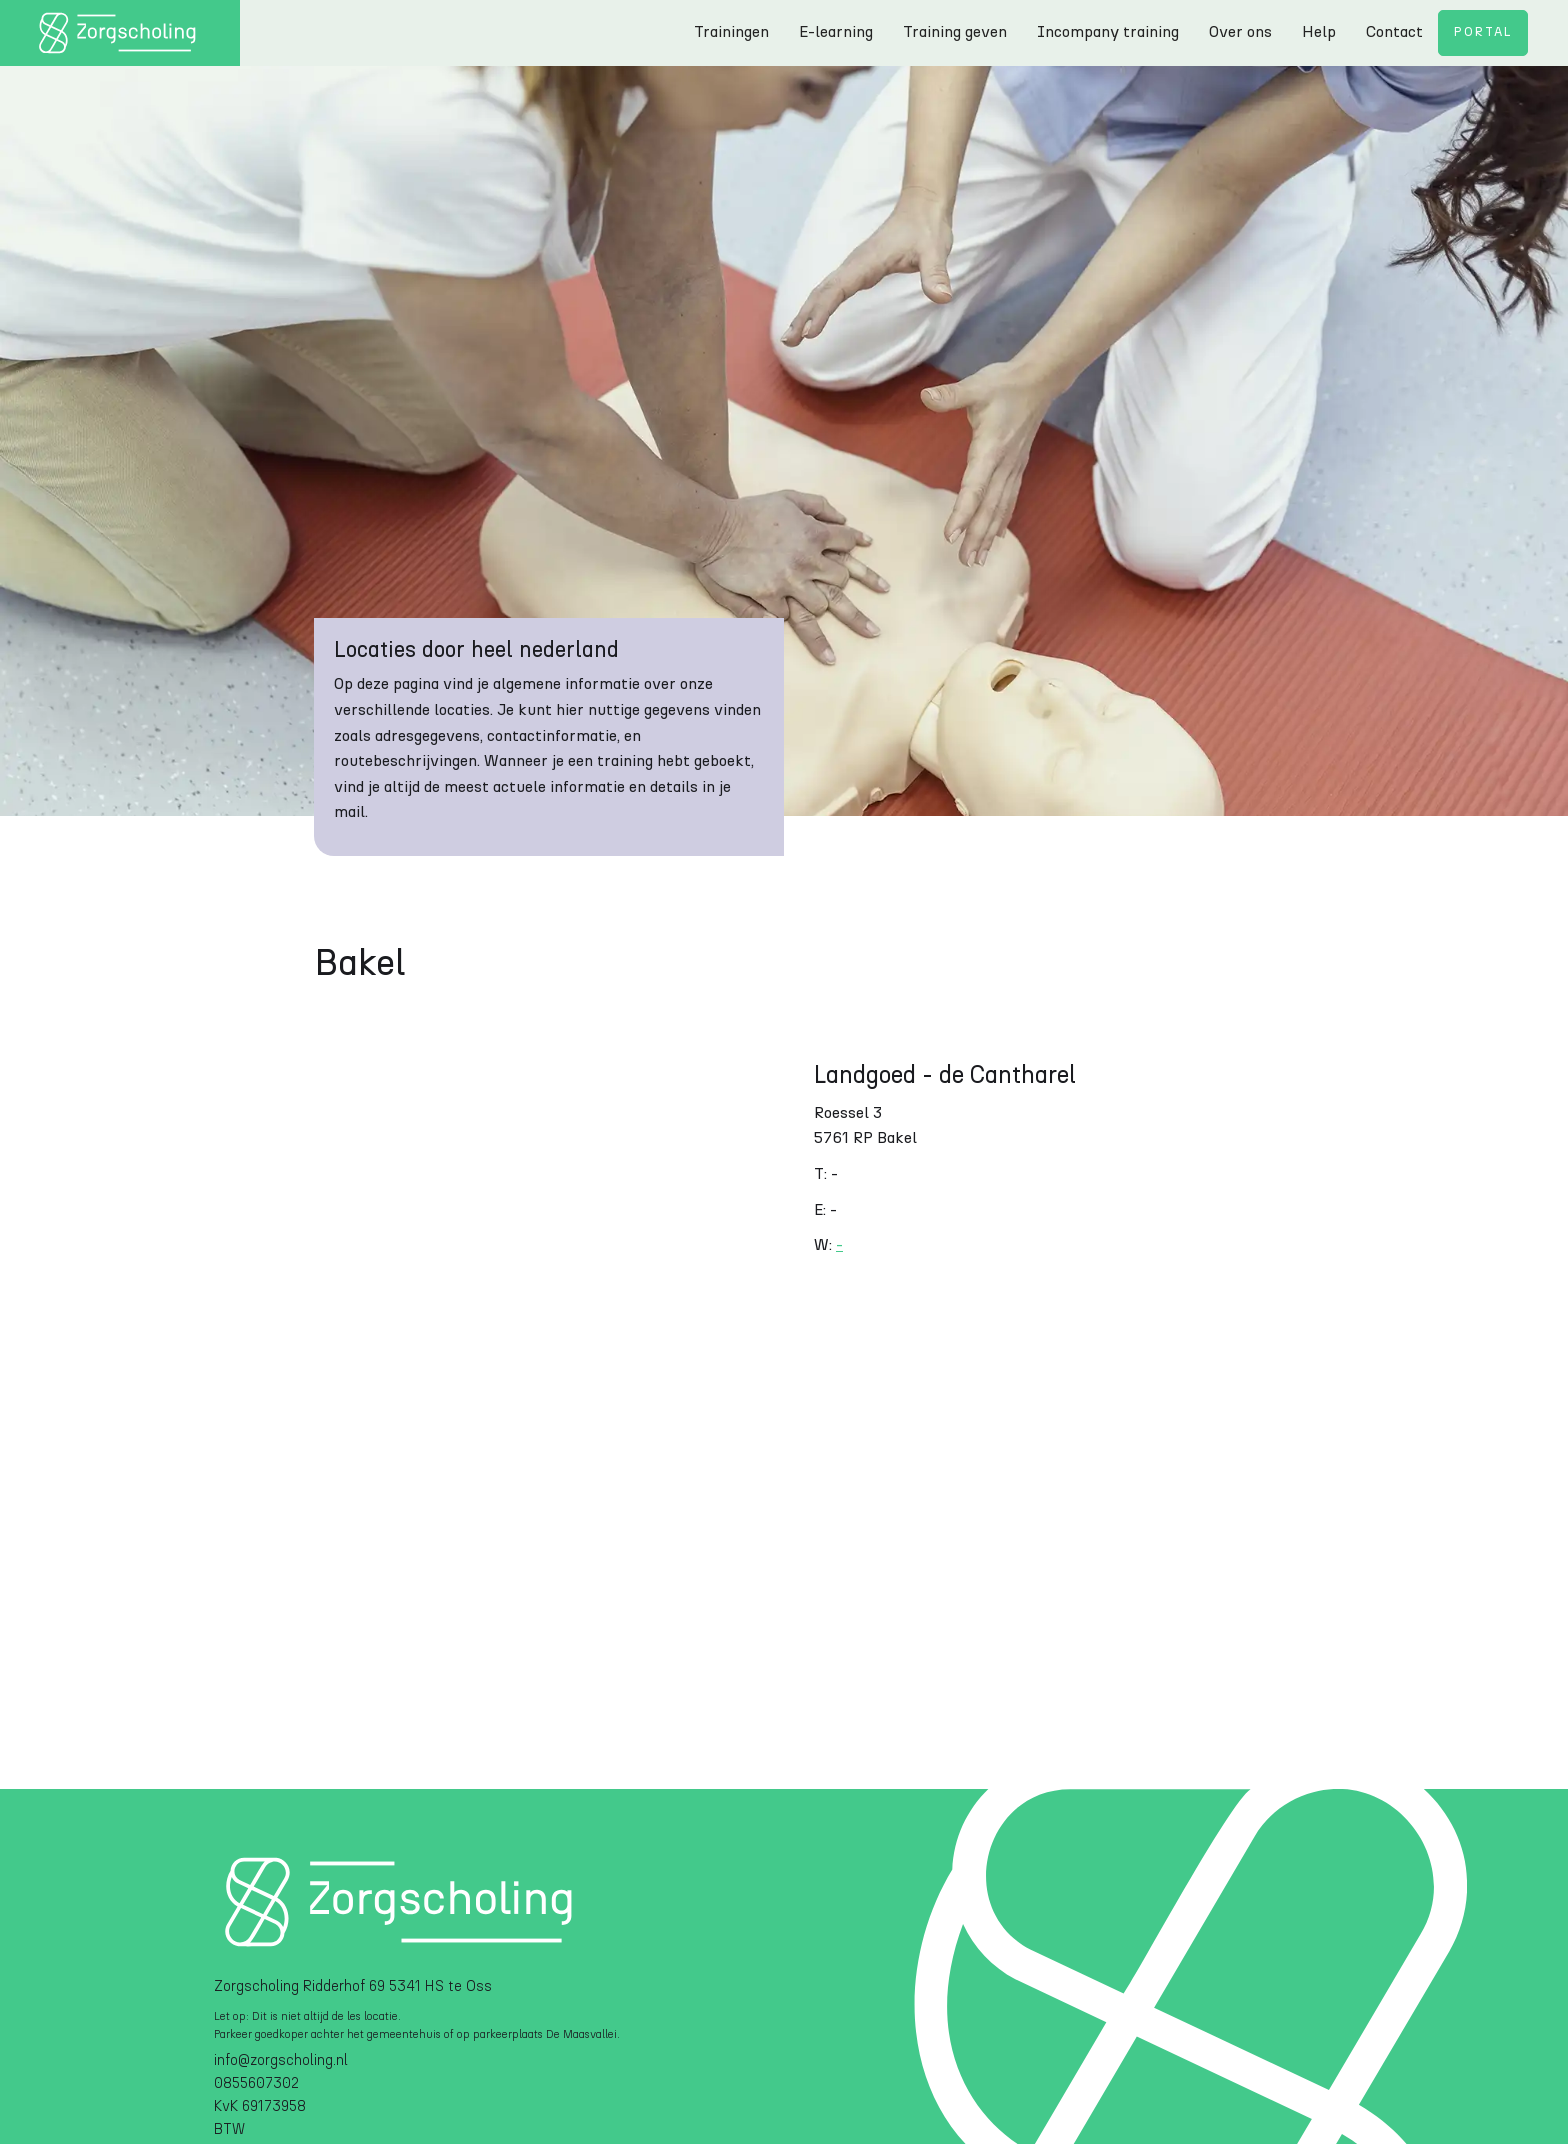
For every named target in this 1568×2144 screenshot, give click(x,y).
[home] (120, 33)
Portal (1483, 32)
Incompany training (1108, 32)
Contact (1394, 32)
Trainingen (731, 32)
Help (1319, 32)
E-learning (836, 32)
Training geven (955, 32)
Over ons (1240, 32)
